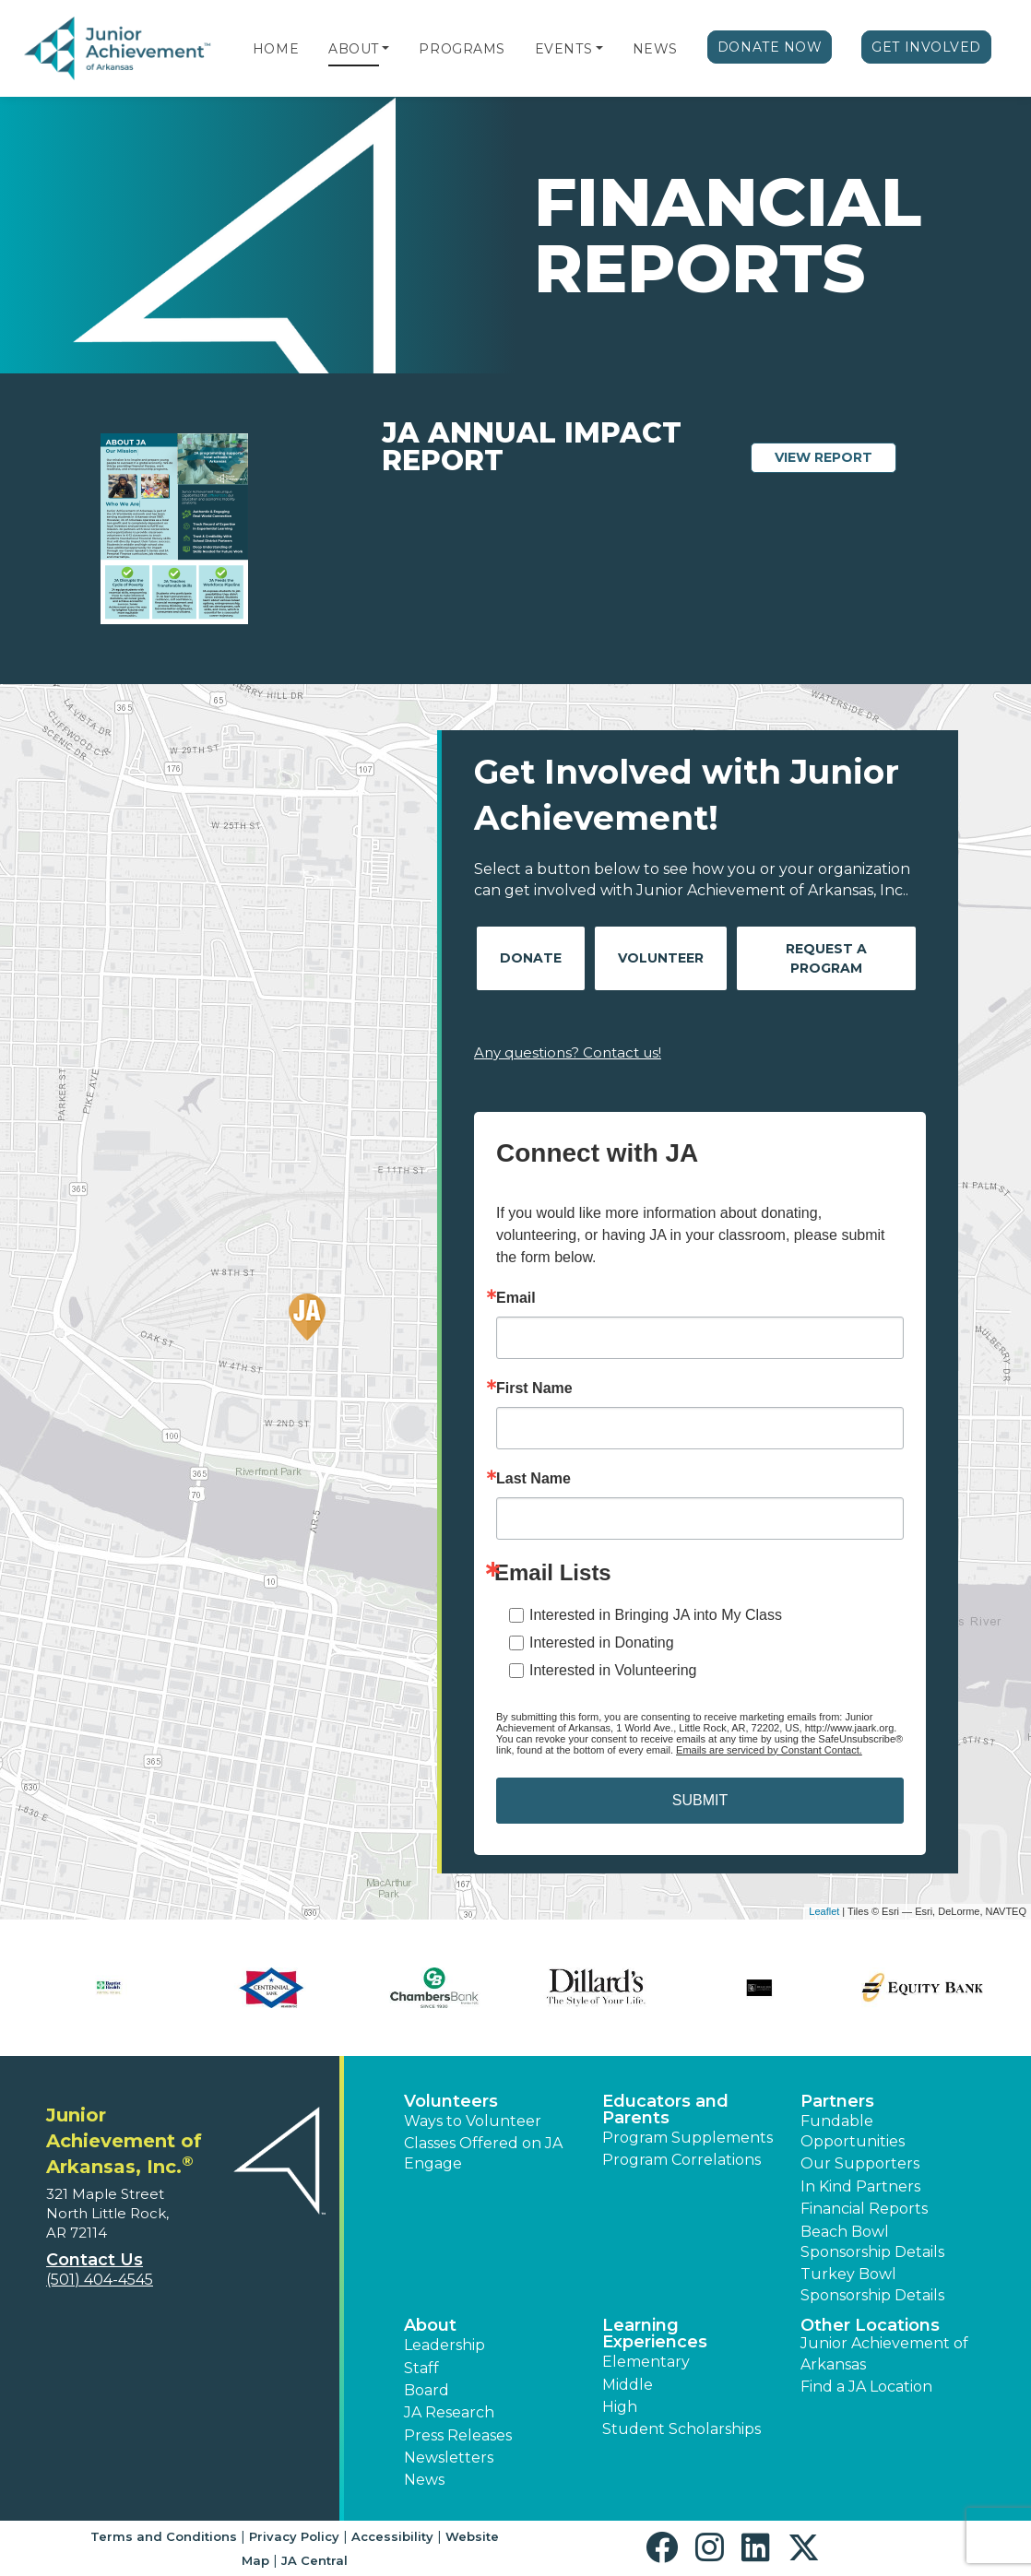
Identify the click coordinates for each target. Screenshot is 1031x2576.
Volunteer (661, 958)
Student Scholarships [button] (681, 2429)
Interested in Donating (601, 1642)
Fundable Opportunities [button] (852, 2131)
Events (563, 49)
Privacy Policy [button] (294, 2536)
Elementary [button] (646, 2361)
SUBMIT (700, 1800)
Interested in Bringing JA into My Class (655, 1615)
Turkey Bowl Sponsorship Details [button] (872, 2284)
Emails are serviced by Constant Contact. (769, 1749)
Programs (461, 49)
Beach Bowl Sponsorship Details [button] (872, 2242)
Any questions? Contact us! (567, 1052)
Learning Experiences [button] (654, 2333)
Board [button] (426, 2390)
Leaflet (824, 1911)
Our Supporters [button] (859, 2163)
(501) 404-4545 (99, 2279)
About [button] (430, 2325)
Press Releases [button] (458, 2435)
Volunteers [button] (451, 2101)
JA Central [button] (314, 2560)
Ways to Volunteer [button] (472, 2121)
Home (276, 49)
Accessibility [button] (392, 2536)
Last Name (533, 1478)
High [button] (619, 2407)
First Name (534, 1388)
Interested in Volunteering (612, 1670)
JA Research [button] (449, 2412)
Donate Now (770, 47)
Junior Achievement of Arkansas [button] (884, 2353)
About (353, 49)
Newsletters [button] (448, 2457)
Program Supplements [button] (687, 2137)
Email (516, 1298)
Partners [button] (837, 2101)
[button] (385, 49)
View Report (835, 456)
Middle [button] (627, 2384)
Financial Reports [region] (864, 2208)
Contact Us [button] (94, 2259)
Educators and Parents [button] (665, 2109)
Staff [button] (421, 2368)
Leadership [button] (444, 2345)
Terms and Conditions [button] (163, 2536)
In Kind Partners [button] (860, 2186)
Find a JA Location (866, 2386)
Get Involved (926, 47)
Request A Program (826, 958)
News (655, 49)
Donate (531, 958)
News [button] (424, 2479)
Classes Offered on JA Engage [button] (483, 2153)
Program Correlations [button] (681, 2159)
